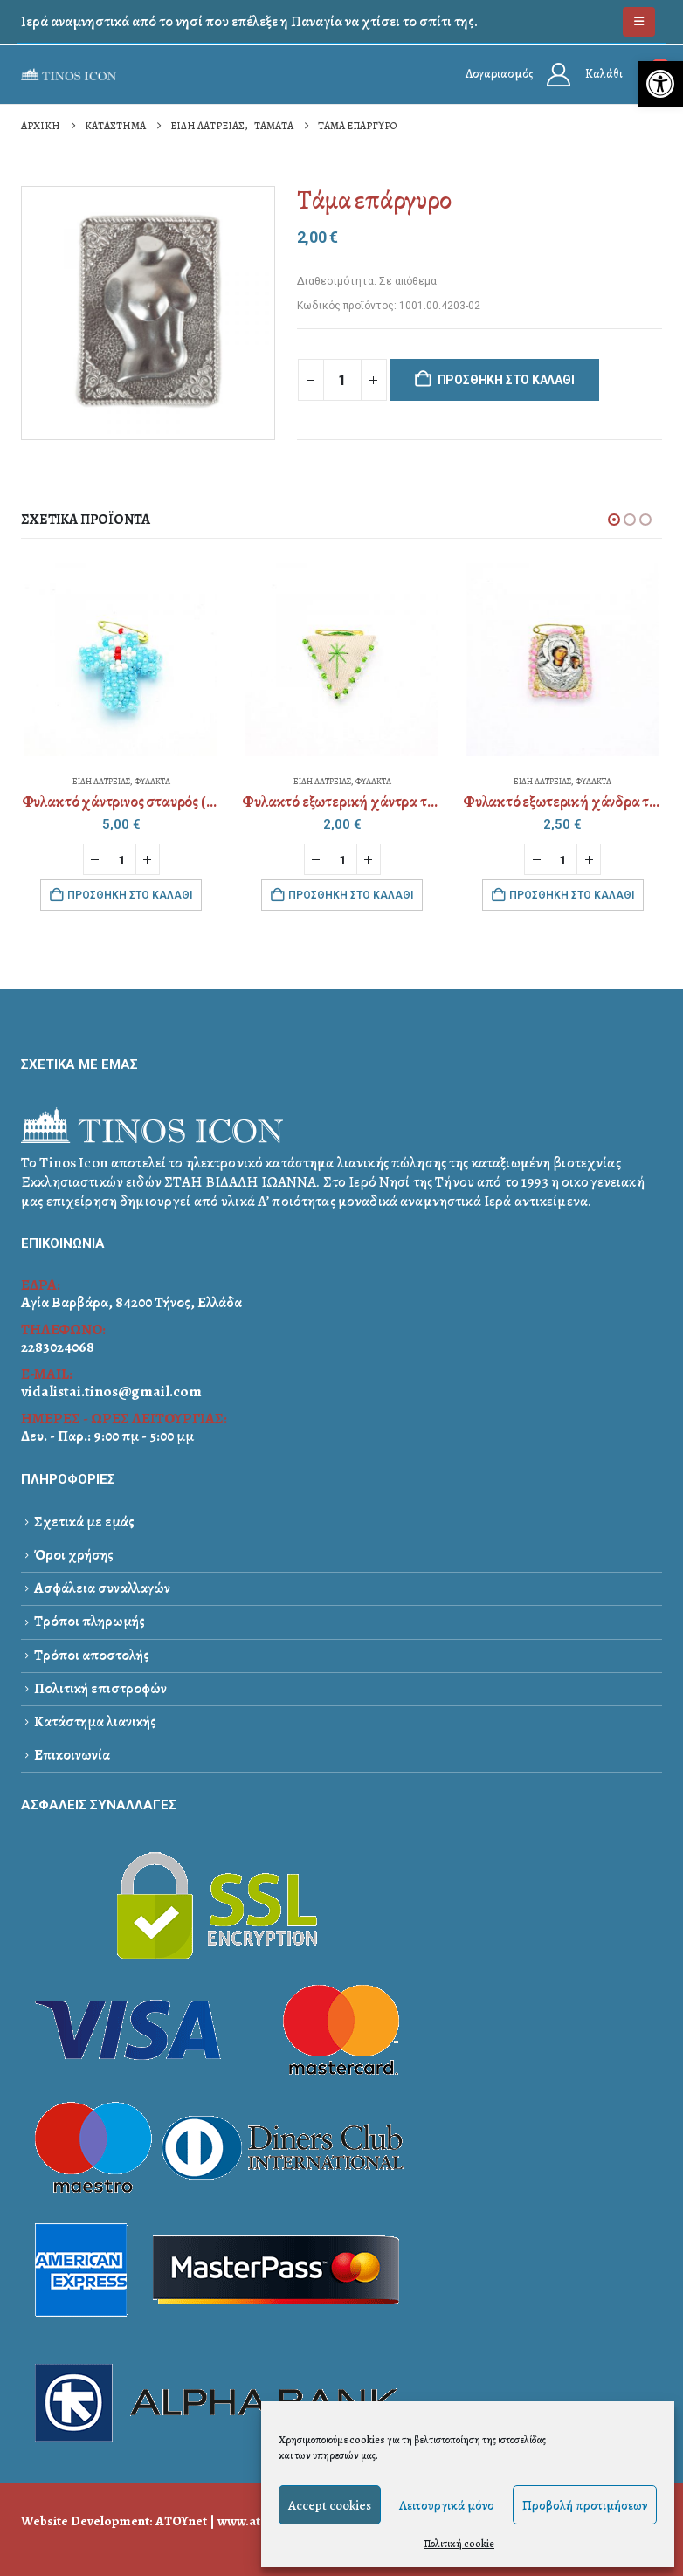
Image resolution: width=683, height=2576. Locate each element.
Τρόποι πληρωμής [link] (89, 1622)
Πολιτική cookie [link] (459, 2544)
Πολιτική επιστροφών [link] (100, 1688)
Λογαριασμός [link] (499, 73)
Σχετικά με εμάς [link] (84, 1522)
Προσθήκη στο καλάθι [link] (129, 895)
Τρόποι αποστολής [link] (91, 1655)
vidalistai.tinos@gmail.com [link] (111, 1391)
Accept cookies (329, 2505)
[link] (660, 84)
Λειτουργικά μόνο (446, 2505)
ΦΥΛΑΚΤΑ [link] (152, 781)
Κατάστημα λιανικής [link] (95, 1722)
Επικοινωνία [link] (72, 1755)
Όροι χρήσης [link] (74, 1555)
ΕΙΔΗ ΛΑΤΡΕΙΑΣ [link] (101, 781)
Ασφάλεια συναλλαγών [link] (102, 1588)
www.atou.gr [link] (254, 2520)
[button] (614, 519)
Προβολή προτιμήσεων (584, 2505)
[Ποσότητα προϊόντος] (342, 380)
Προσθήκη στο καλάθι (506, 380)
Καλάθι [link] (604, 73)
